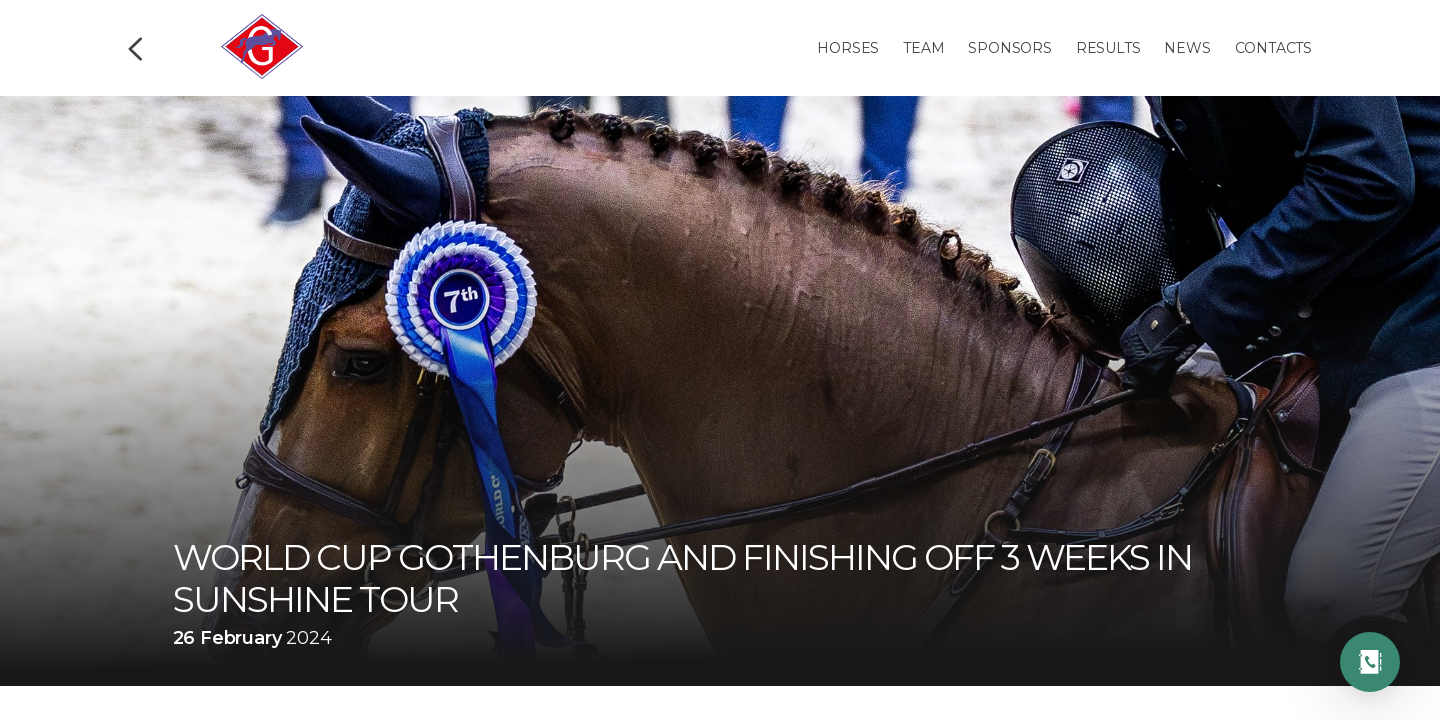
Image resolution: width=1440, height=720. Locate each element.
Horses (848, 48)
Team (923, 48)
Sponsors (1009, 48)
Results (1108, 48)
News (1187, 48)
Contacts (1273, 48)
